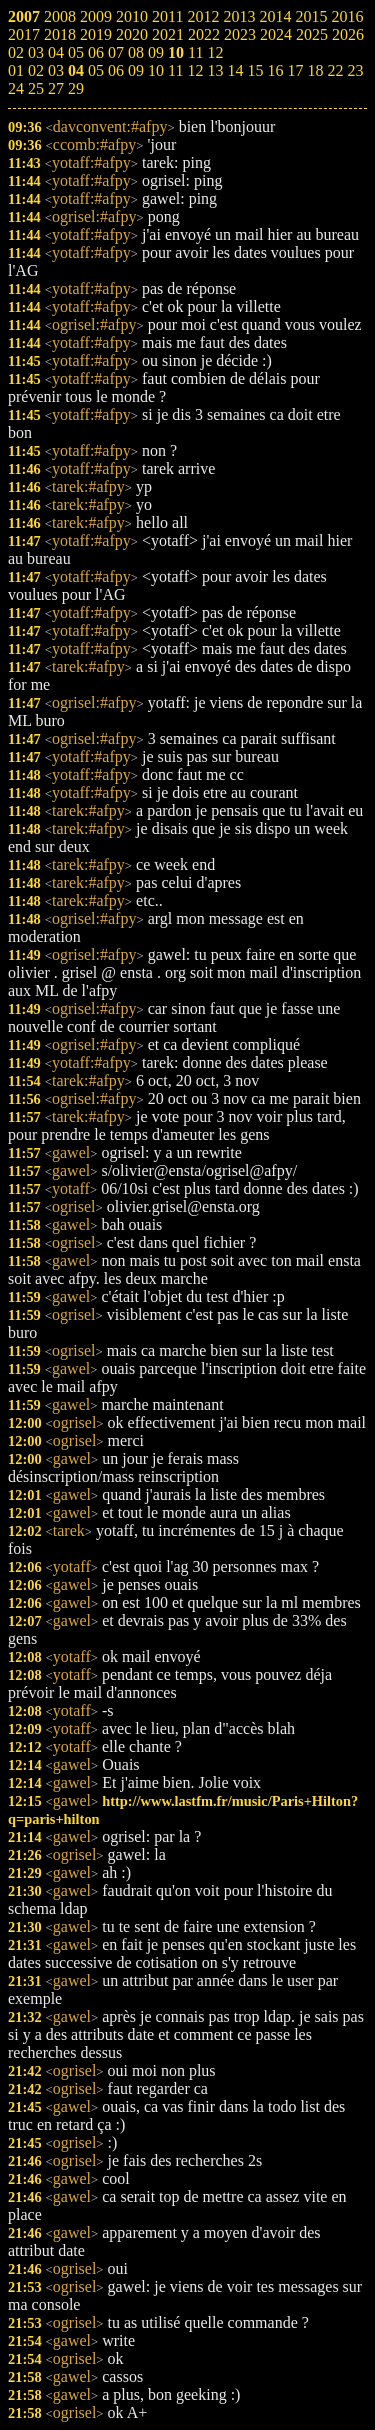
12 (195, 70)
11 (175, 70)
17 (295, 70)
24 (16, 88)
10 (156, 70)
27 (56, 88)
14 (235, 70)
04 (76, 70)
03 (56, 70)
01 (16, 70)
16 (275, 70)
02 (36, 70)
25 (36, 88)
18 (315, 70)
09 (136, 70)
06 (116, 70)
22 (335, 70)
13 (215, 70)
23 (355, 70)
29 (76, 88)
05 (96, 70)
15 (255, 70)
